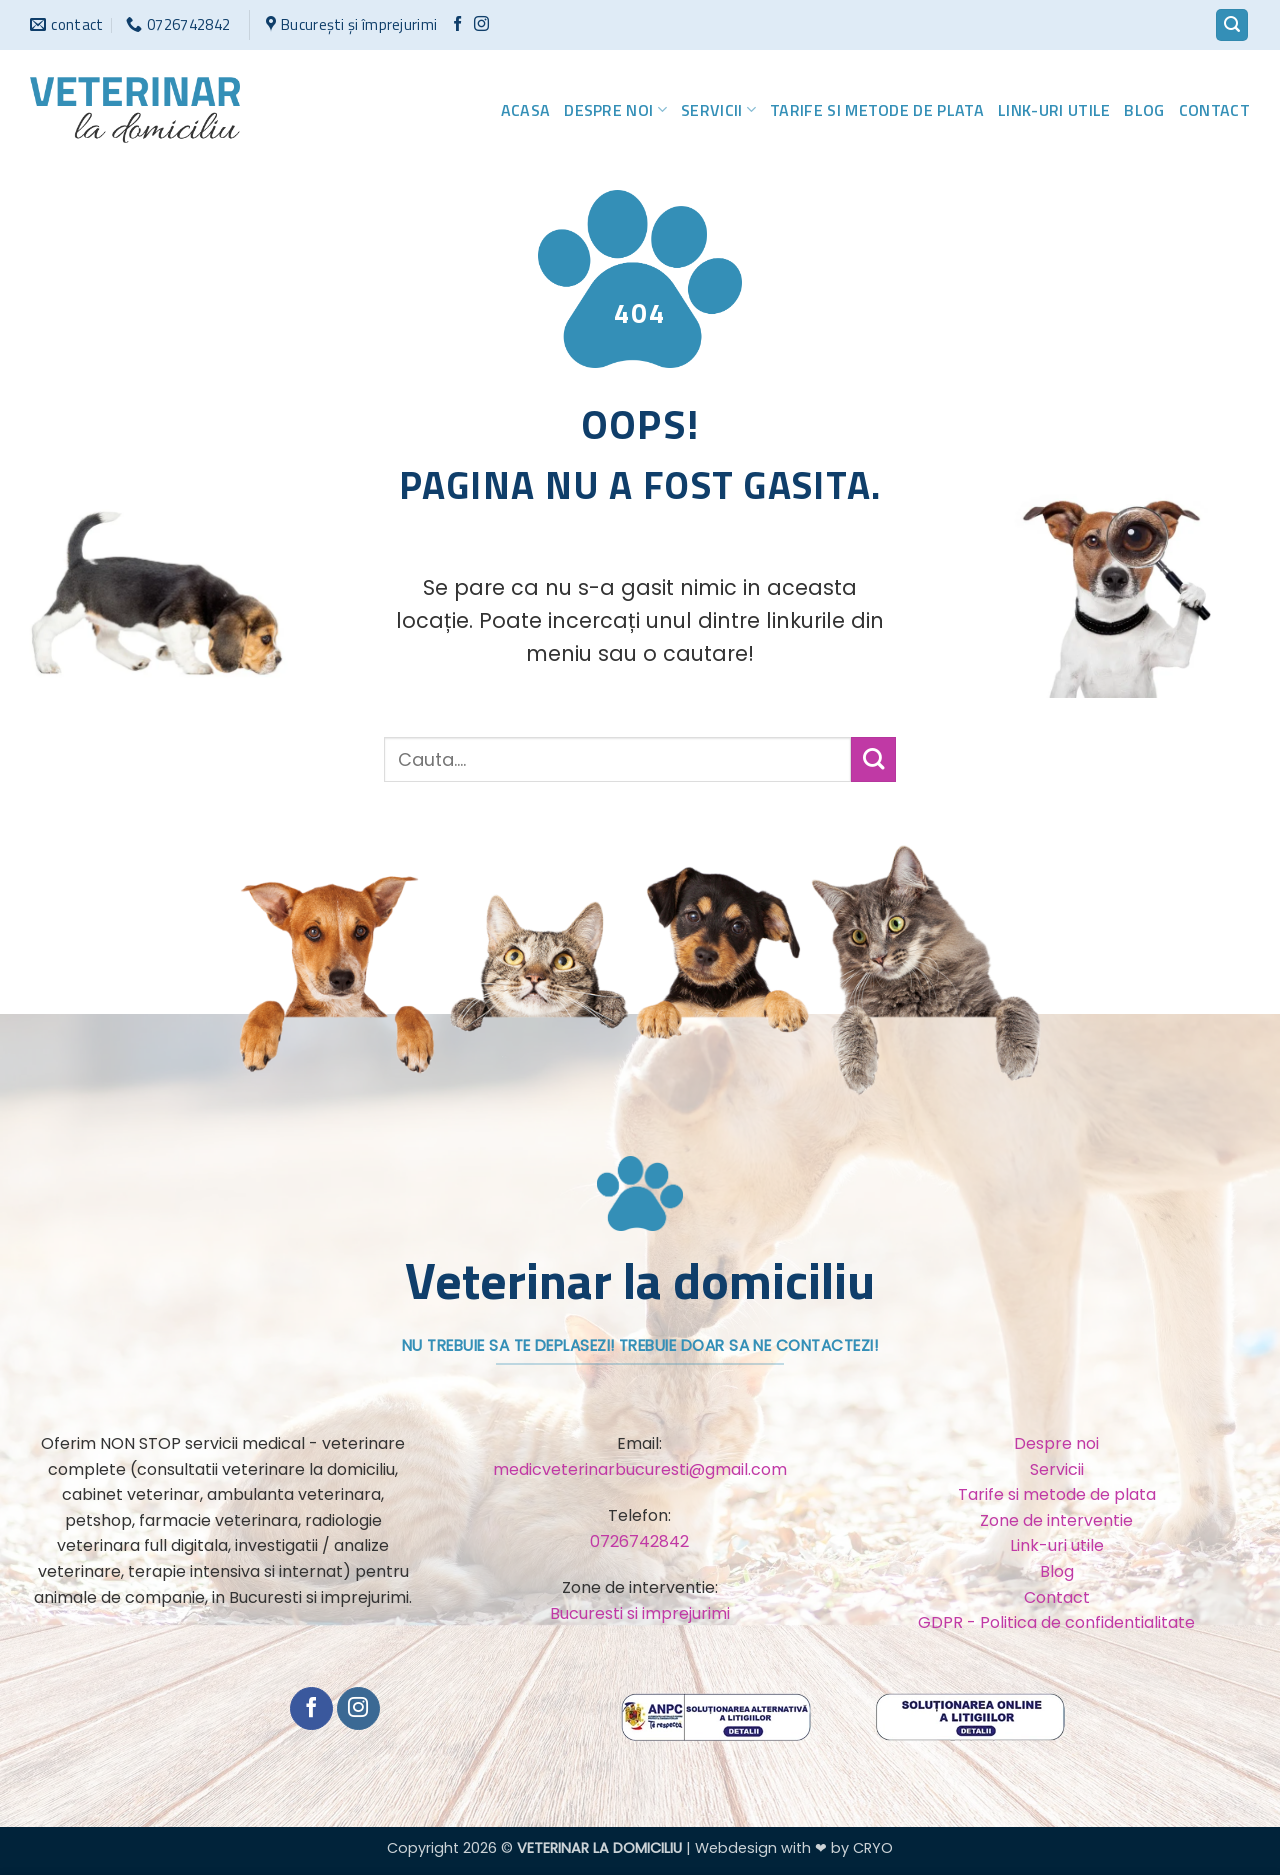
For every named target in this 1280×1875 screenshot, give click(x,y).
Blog (1144, 110)
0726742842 (639, 1541)
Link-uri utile (1054, 110)
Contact (1214, 110)
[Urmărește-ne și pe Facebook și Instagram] (481, 24)
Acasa (526, 110)
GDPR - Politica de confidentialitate (1056, 1622)
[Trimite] (873, 759)
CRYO (873, 1848)
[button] (1232, 25)
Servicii (718, 110)
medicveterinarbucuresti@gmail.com (640, 1469)
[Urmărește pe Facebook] (457, 24)
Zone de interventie (1056, 1520)
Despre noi (615, 110)
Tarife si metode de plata (877, 110)
